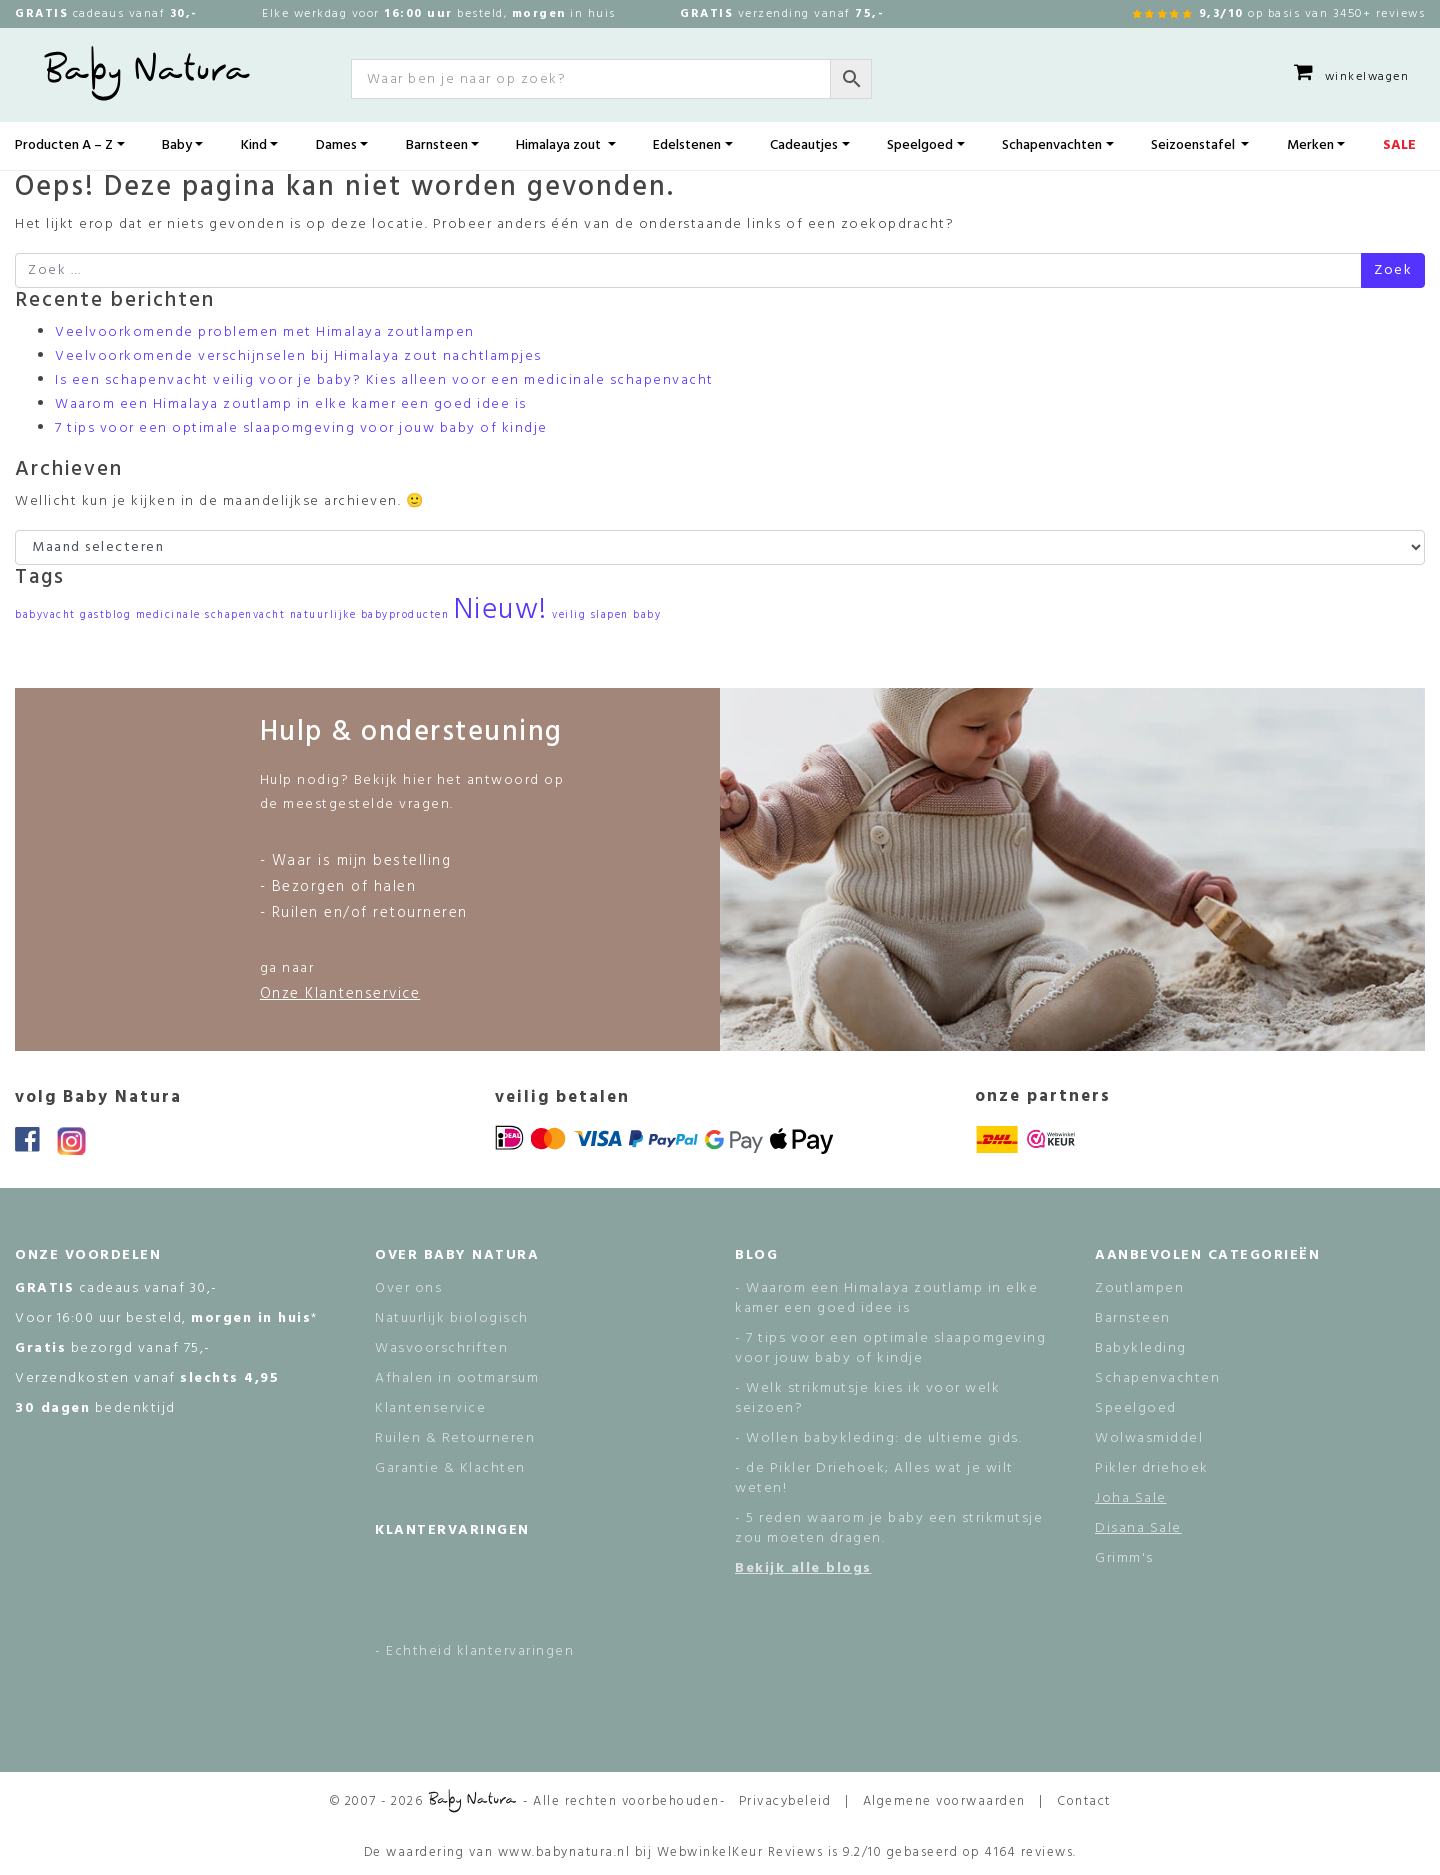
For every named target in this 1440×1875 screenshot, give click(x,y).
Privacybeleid (785, 1801)
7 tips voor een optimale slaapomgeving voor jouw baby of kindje (301, 428)
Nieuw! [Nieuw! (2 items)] (501, 610)
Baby (177, 145)
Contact (1084, 1801)
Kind (254, 145)
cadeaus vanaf (106, 14)
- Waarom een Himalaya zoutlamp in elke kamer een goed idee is (886, 1298)
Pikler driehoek (1152, 1468)
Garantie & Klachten (450, 1468)
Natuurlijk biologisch (452, 1318)
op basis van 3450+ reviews (1279, 13)
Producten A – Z (64, 145)
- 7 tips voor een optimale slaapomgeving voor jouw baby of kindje (890, 1348)
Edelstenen (687, 145)
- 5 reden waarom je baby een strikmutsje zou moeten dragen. (889, 1528)
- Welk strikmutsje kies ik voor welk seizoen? (867, 1398)
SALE (1399, 145)
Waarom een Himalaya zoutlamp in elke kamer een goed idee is (291, 404)
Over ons (408, 1288)
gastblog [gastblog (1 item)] (105, 615)
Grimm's (1124, 1558)
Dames (336, 145)
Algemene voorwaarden (944, 1801)
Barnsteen (437, 145)
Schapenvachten (1052, 145)
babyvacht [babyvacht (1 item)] (45, 615)
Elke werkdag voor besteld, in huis (439, 14)
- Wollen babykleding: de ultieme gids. (878, 1438)
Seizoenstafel (1194, 145)
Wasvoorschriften (441, 1348)
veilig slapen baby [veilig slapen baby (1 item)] (606, 615)
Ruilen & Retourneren (455, 1438)
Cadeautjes (804, 145)
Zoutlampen (1139, 1288)
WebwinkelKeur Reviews (740, 1852)
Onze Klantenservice (340, 994)
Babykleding (1141, 1348)
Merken (1310, 145)
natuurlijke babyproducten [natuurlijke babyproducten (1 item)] (370, 615)
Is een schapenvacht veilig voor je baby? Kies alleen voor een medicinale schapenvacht (384, 380)
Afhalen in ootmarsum (457, 1378)
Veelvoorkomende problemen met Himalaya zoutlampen (265, 332)
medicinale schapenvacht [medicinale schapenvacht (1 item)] (211, 615)
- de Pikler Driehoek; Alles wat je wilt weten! (874, 1478)
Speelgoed (920, 145)
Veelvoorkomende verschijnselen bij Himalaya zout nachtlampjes (298, 356)
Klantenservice (430, 1408)
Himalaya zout (560, 145)
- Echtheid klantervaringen (474, 1651)
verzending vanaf (782, 14)
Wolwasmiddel (1149, 1438)
